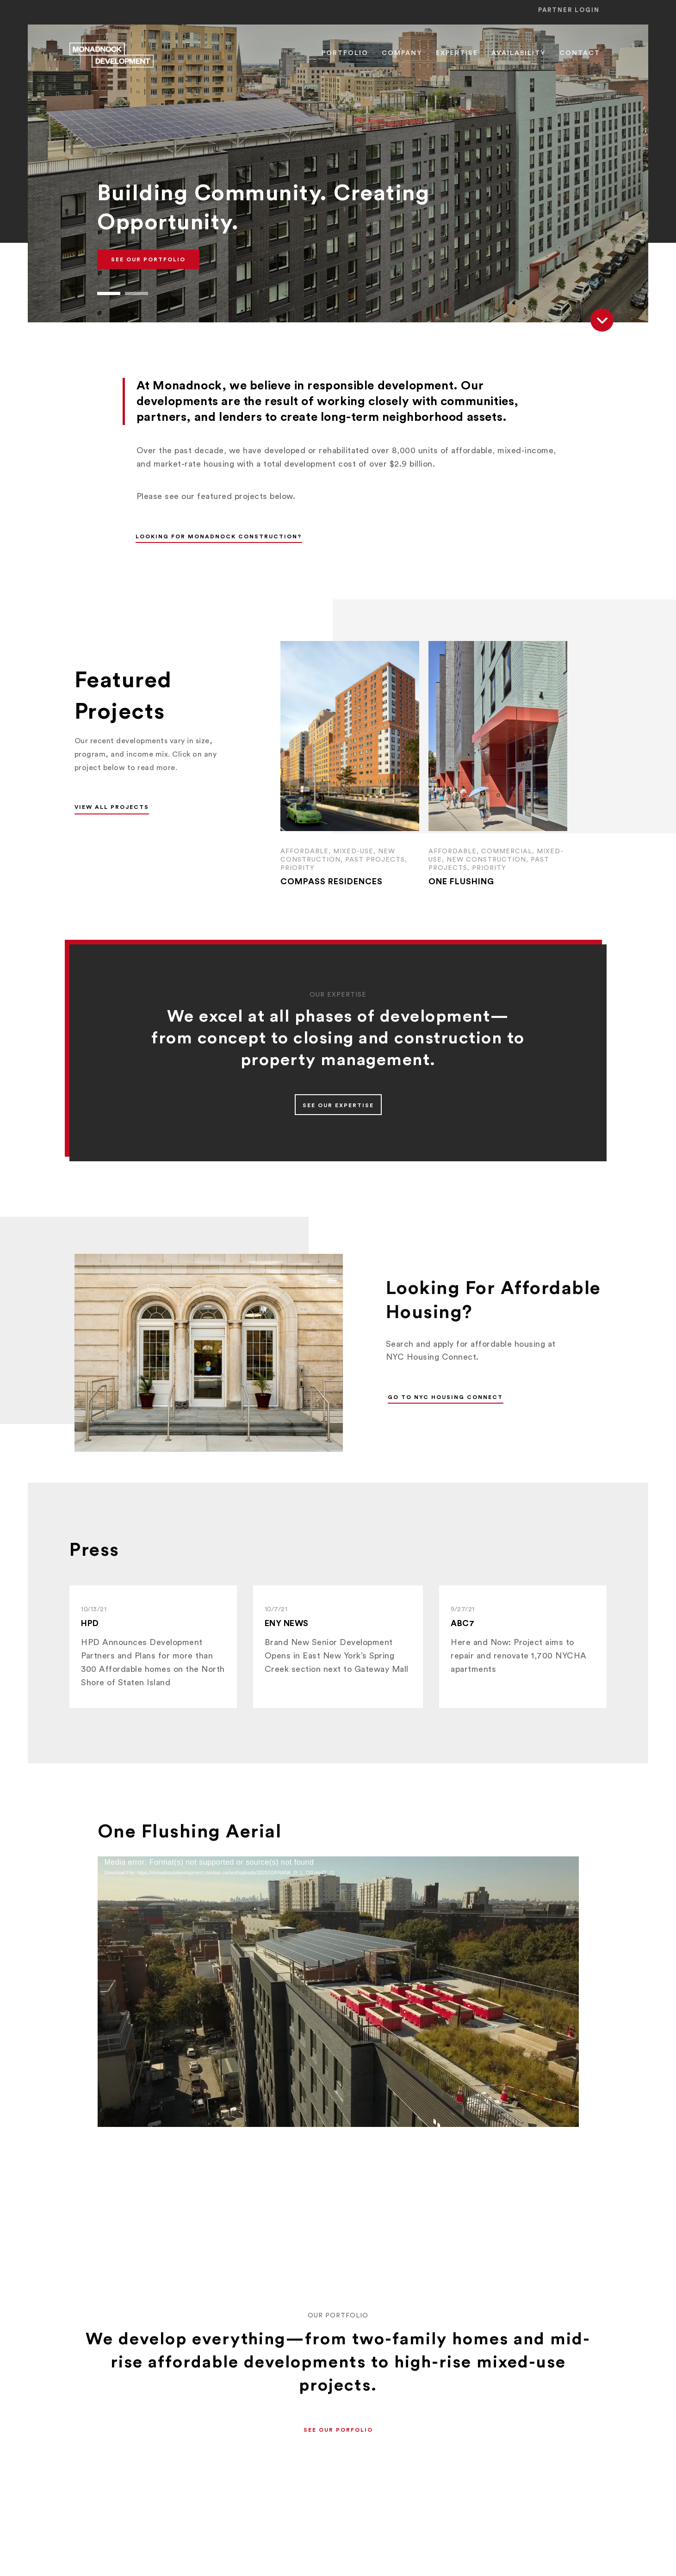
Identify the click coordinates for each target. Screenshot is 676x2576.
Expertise (457, 53)
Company (402, 53)
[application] (338, 1991)
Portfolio (345, 53)
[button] (108, 293)
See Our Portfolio (148, 259)
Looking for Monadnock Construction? (219, 536)
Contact (579, 53)
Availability (518, 53)
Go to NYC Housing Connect (445, 1397)
